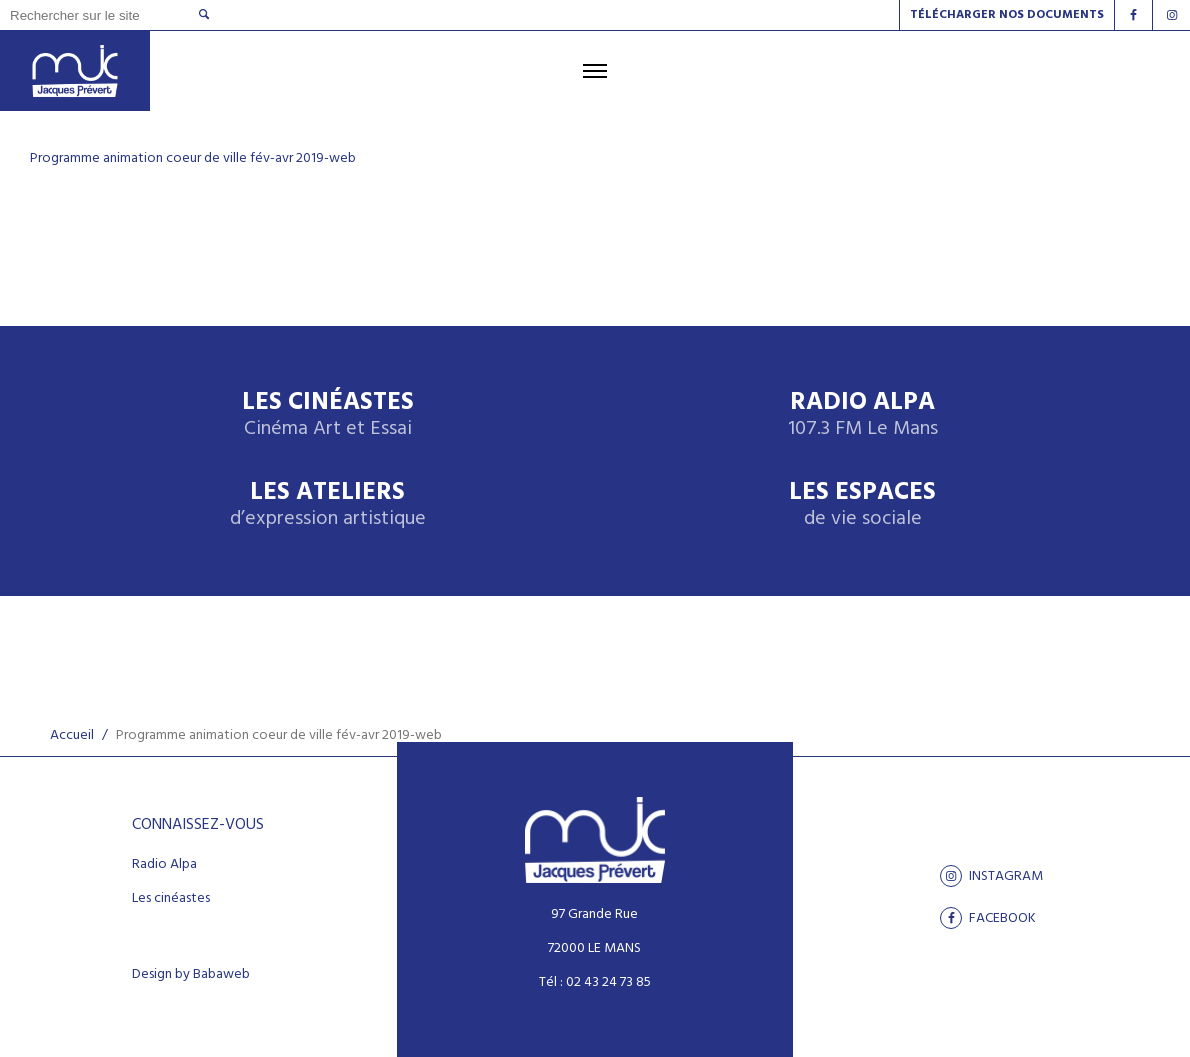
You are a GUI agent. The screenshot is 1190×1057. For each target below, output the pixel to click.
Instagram (991, 876)
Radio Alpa (863, 415)
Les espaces (862, 505)
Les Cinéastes (328, 415)
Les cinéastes (171, 899)
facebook (988, 918)
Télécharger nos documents (1007, 15)
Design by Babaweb (191, 975)
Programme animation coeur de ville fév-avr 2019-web (193, 158)
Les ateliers (328, 505)
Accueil (72, 735)
